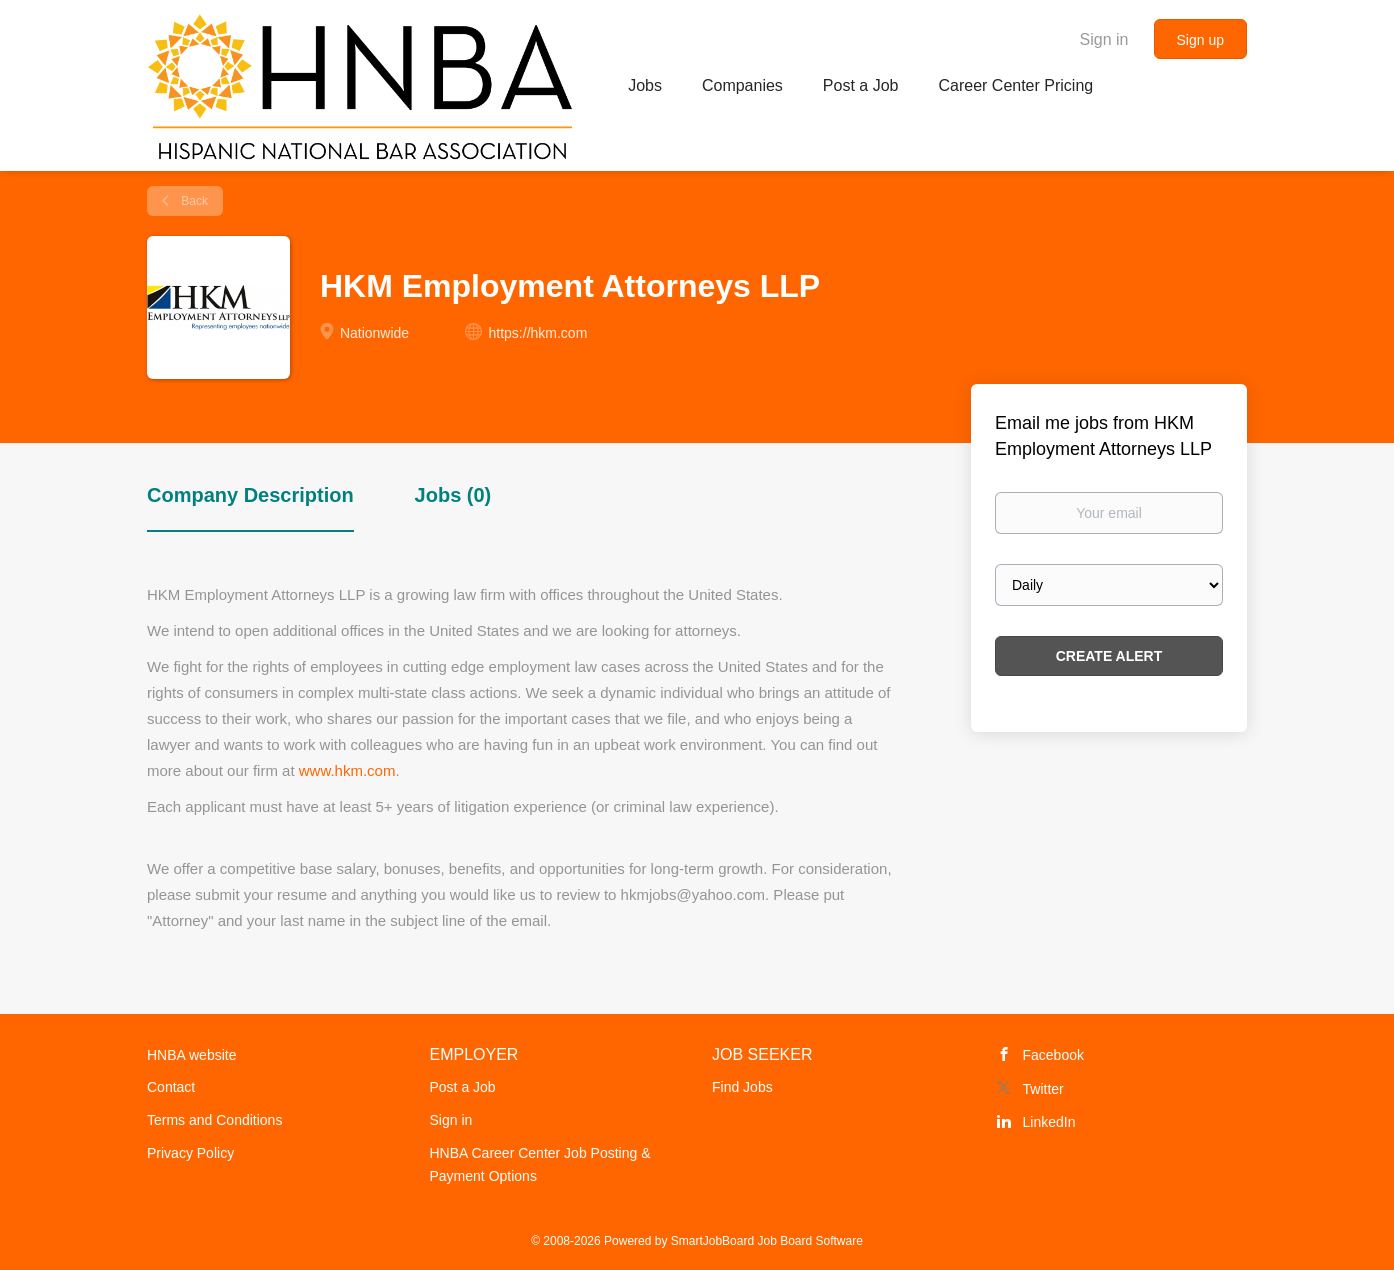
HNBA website (191, 1055)
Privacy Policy (190, 1153)
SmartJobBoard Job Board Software (767, 1241)
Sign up (1200, 40)
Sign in (1104, 39)
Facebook (1053, 1055)
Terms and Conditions (214, 1120)
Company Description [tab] (250, 495)
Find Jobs (742, 1087)
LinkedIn (1049, 1122)
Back (193, 201)
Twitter (1043, 1089)
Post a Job (463, 1087)
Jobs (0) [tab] (453, 495)
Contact (171, 1087)
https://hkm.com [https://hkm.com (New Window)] (538, 333)
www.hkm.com (347, 770)
